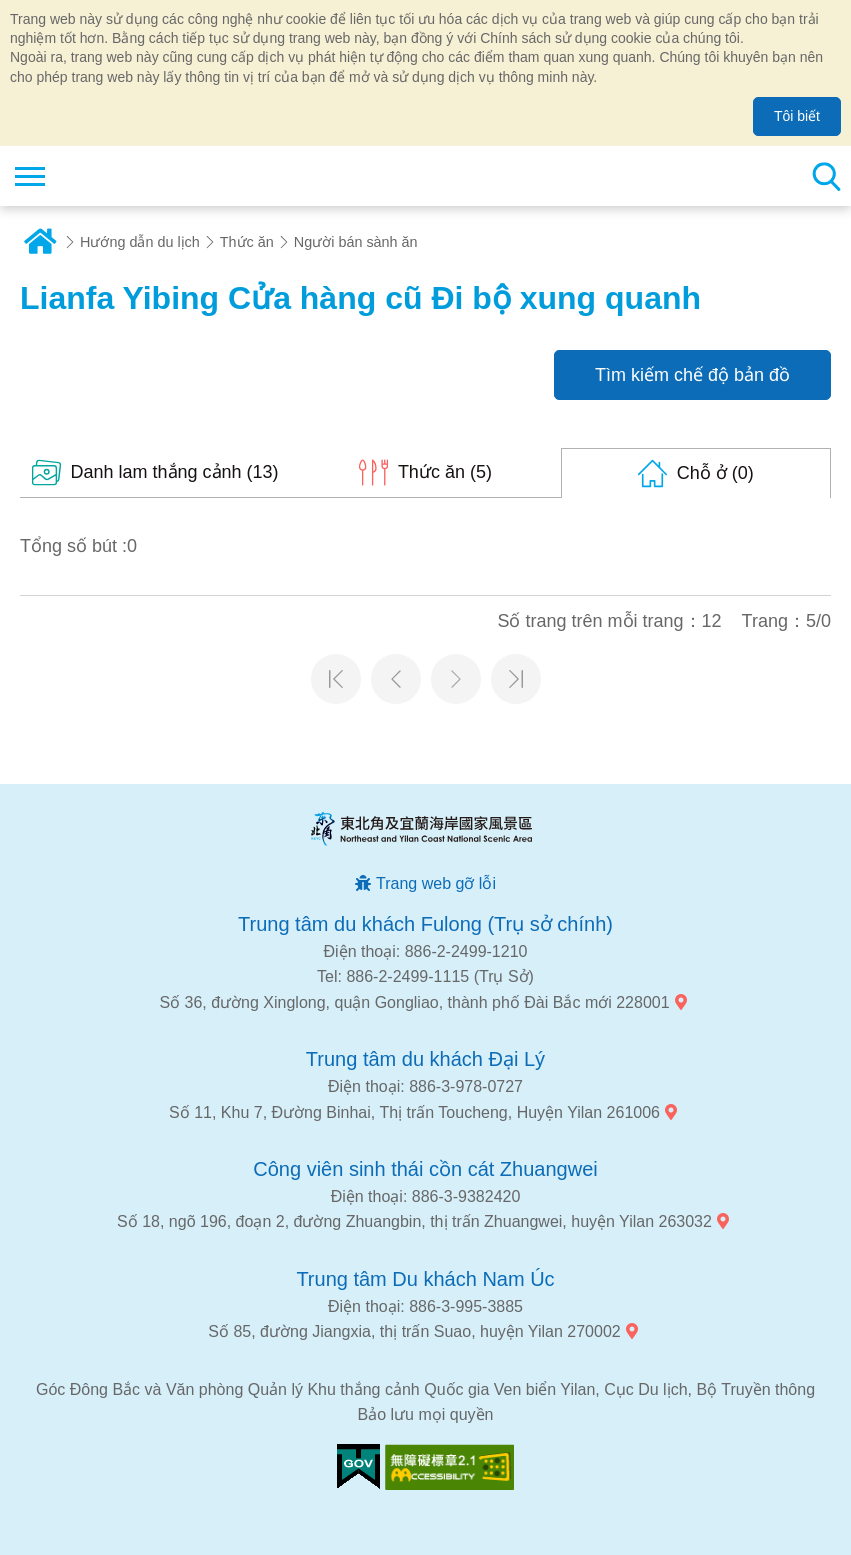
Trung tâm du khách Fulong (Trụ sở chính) (425, 924)
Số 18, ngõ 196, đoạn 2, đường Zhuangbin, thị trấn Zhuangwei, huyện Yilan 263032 (414, 1221)
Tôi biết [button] (797, 116)
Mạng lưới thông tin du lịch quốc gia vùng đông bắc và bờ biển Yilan (136, 176)
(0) (715, 473)
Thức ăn (247, 242)
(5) (445, 472)
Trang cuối (516, 679)
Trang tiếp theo (456, 679)
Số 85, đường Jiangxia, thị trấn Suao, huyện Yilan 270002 (414, 1331)
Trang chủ (40, 242)
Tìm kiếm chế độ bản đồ (692, 375)
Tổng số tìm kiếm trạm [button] (826, 176)
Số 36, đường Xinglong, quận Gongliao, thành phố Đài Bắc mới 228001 (414, 1002)
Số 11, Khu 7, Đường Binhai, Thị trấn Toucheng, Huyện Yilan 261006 (414, 1112)
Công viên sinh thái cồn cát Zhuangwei (425, 1169)
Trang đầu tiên (336, 679)
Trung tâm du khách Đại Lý (425, 1059)
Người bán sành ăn (356, 242)
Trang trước (396, 679)
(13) (175, 472)
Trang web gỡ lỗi (436, 883)
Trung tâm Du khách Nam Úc (425, 1279)
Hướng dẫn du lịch (140, 242)
